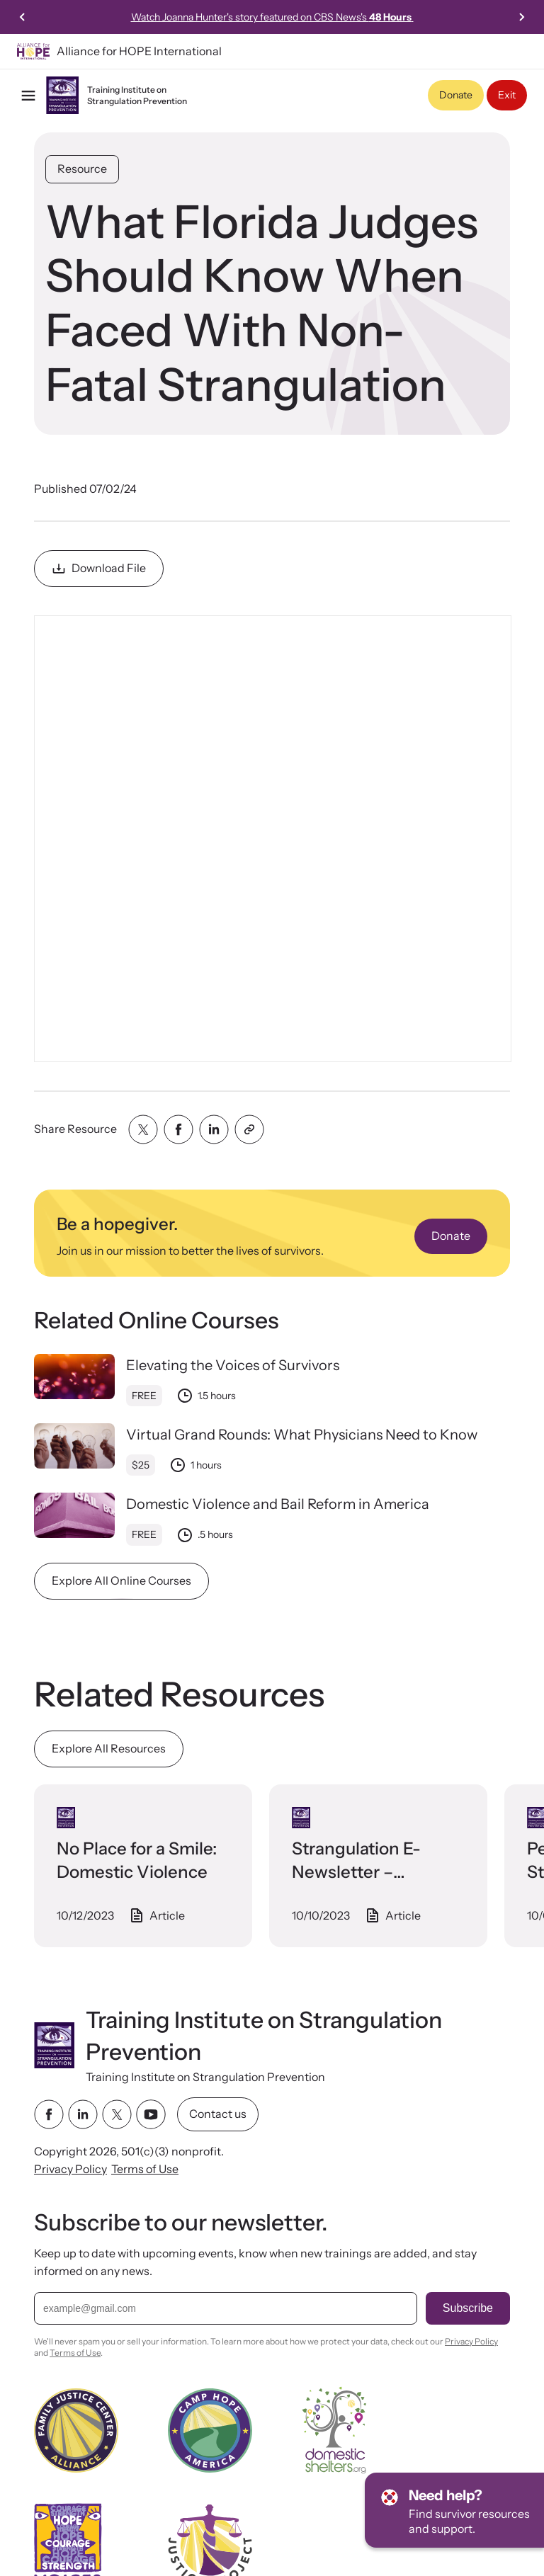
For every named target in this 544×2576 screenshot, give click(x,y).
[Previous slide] (22, 16)
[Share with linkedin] (214, 1129)
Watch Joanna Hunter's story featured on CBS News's (272, 17)
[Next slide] (521, 16)
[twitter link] (117, 2114)
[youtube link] (151, 2114)
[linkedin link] (83, 2114)
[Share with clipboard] (249, 1129)
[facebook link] (49, 2114)
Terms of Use (144, 2169)
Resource (82, 168)
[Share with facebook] (178, 1129)
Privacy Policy (70, 2169)
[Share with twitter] (143, 1129)
